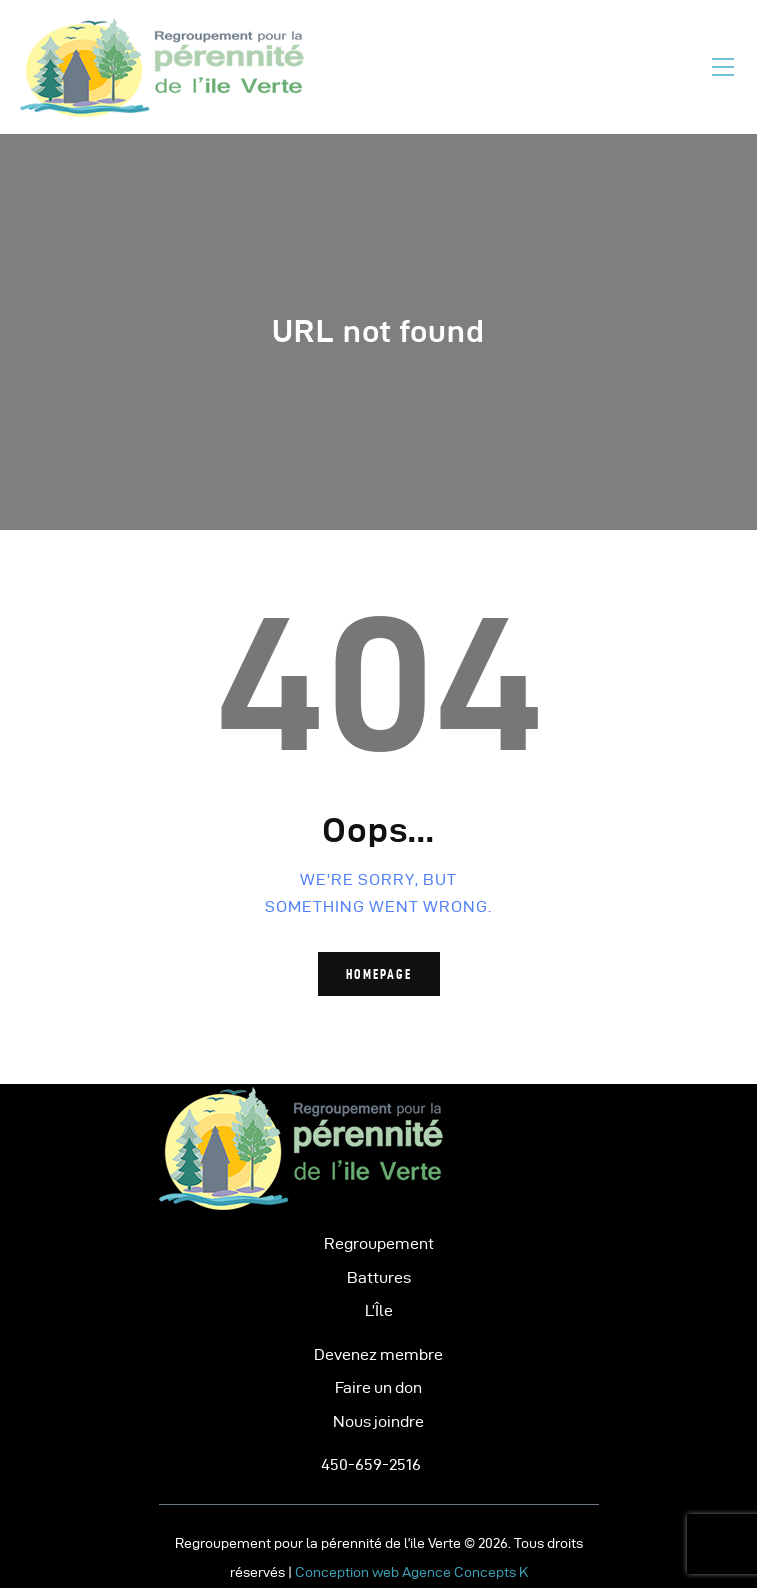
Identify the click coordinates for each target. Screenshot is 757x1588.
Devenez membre (378, 1354)
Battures (379, 1277)
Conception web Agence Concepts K (411, 1572)
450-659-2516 (371, 1464)
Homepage (379, 974)
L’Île (379, 1310)
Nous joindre (378, 1421)
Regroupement (379, 1243)
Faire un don (378, 1387)
